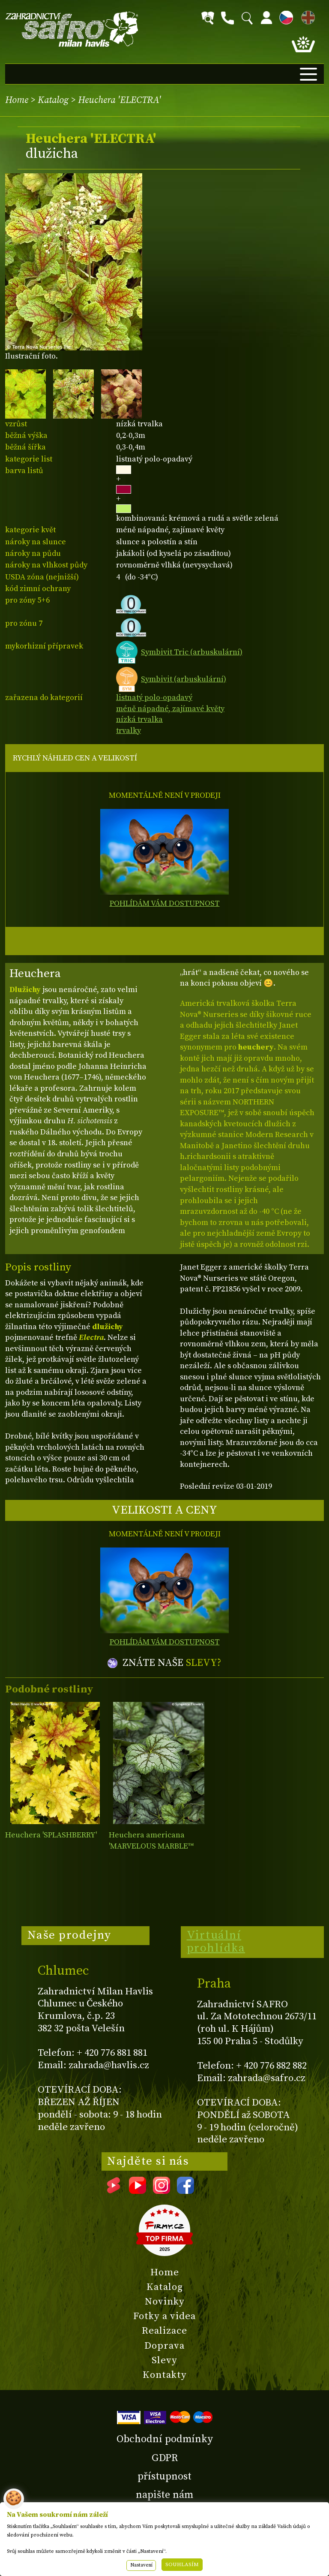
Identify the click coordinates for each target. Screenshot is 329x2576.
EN (306, 16)
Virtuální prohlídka (216, 1941)
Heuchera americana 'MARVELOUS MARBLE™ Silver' (151, 1846)
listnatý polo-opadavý (154, 698)
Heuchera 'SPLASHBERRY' (51, 1835)
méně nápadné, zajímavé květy (170, 709)
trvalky (128, 731)
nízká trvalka (139, 719)
